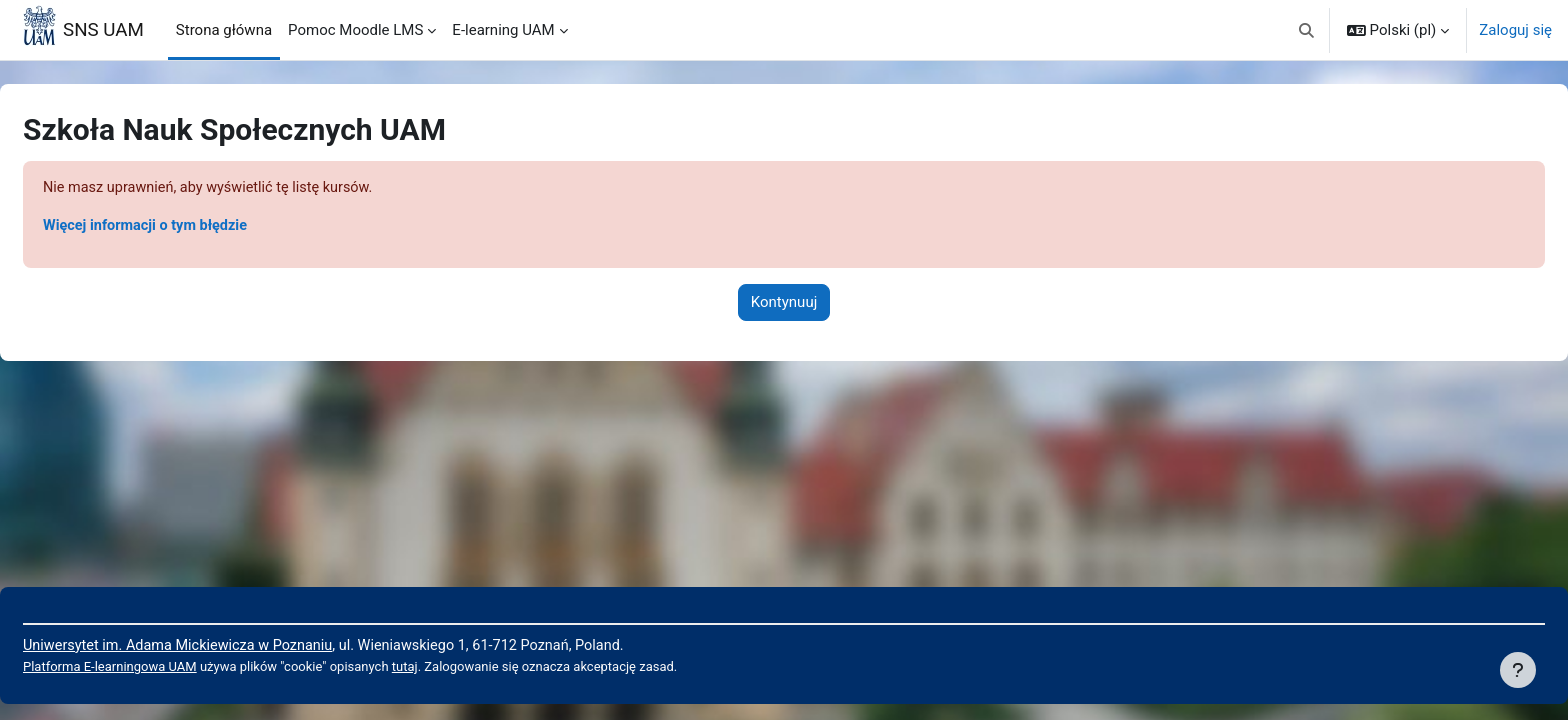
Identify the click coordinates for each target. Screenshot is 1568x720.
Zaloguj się (1515, 30)
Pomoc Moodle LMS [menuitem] (355, 30)
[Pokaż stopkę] (1518, 670)
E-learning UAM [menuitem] (503, 30)
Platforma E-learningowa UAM (161, 667)
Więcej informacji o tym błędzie (197, 227)
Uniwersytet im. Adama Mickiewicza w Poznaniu (231, 644)
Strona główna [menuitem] (224, 30)
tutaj (467, 667)
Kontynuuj (784, 304)
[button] (1306, 30)
